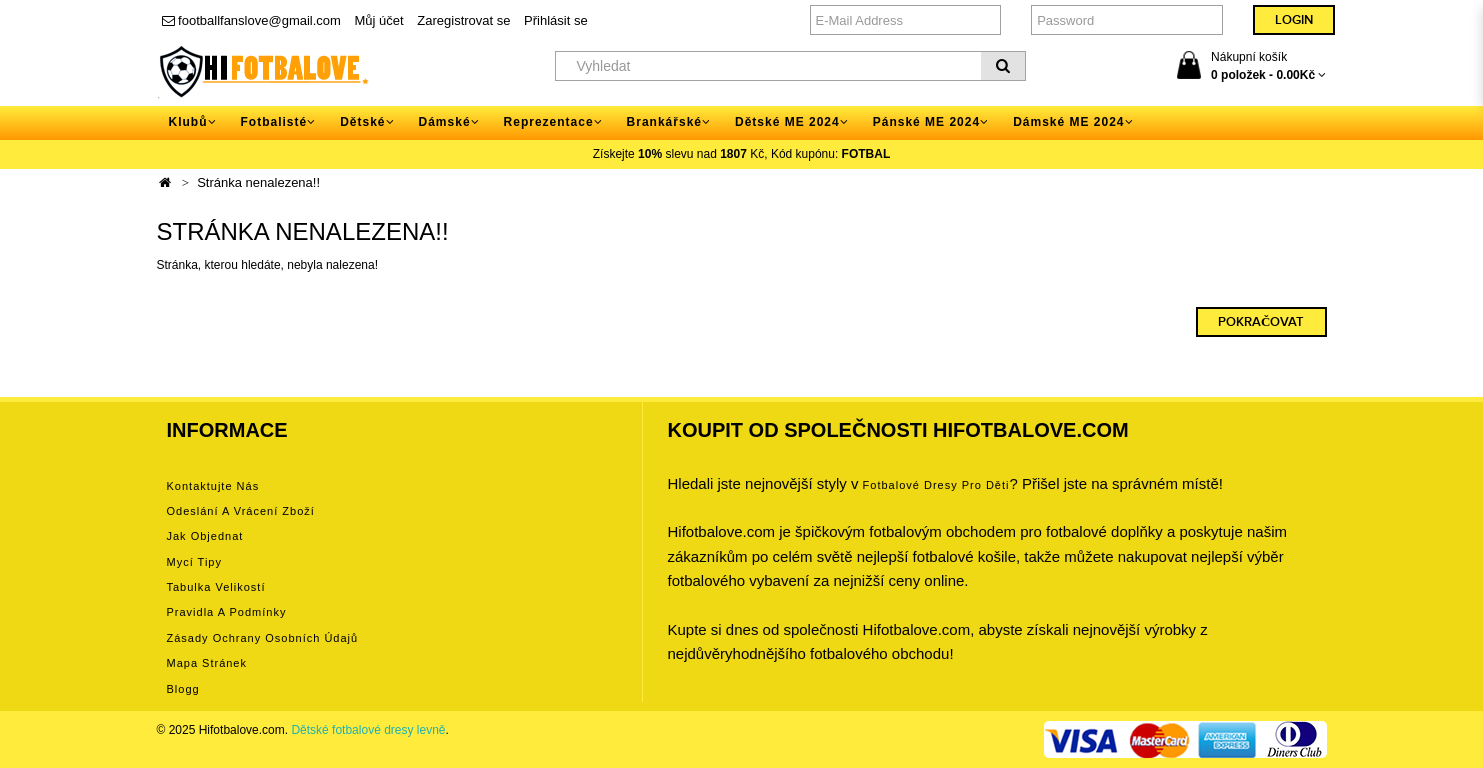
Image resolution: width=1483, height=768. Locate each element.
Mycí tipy (194, 562)
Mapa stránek (207, 663)
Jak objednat (205, 536)
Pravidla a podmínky (227, 612)
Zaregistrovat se (463, 20)
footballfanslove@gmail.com (251, 20)
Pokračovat (1261, 322)
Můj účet (379, 20)
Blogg (183, 689)
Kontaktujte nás (213, 486)
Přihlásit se (556, 20)
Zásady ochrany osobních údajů (263, 638)
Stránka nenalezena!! (258, 182)
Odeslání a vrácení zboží (241, 511)
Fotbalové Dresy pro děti (936, 485)
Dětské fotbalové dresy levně (368, 730)
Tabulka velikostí (216, 587)
